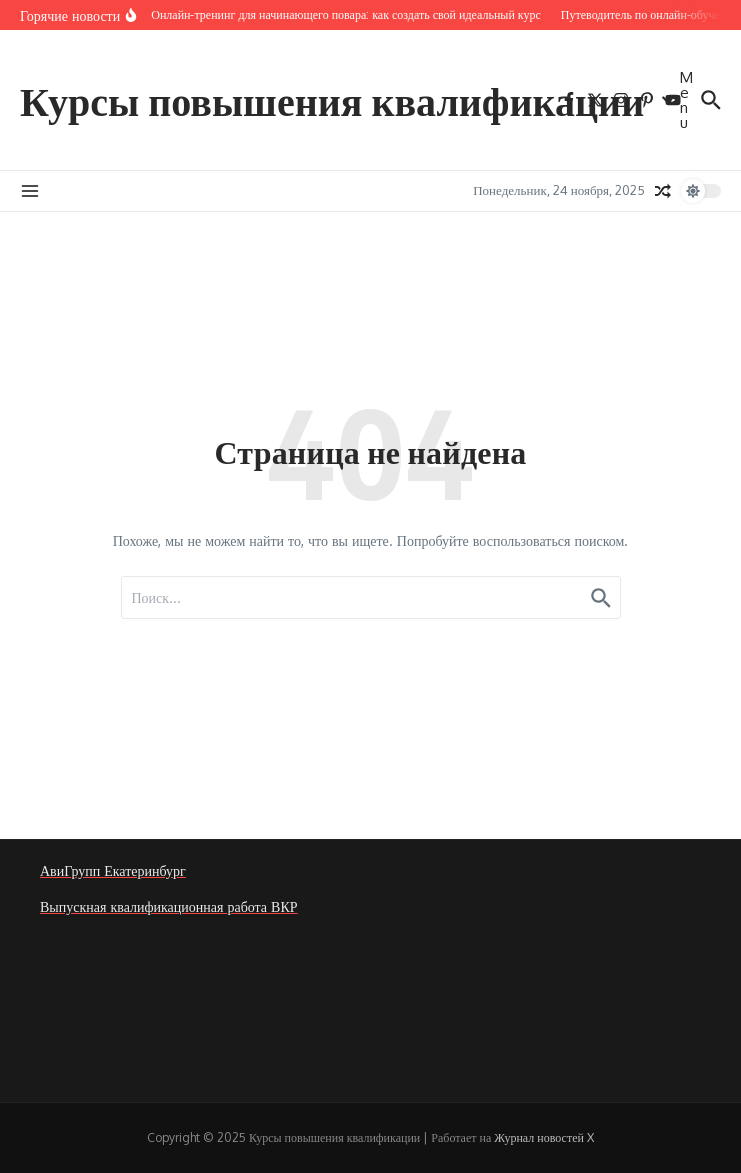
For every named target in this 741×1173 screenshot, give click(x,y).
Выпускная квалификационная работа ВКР (169, 906)
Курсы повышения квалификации (332, 100)
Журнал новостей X (544, 1137)
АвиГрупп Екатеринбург (113, 870)
